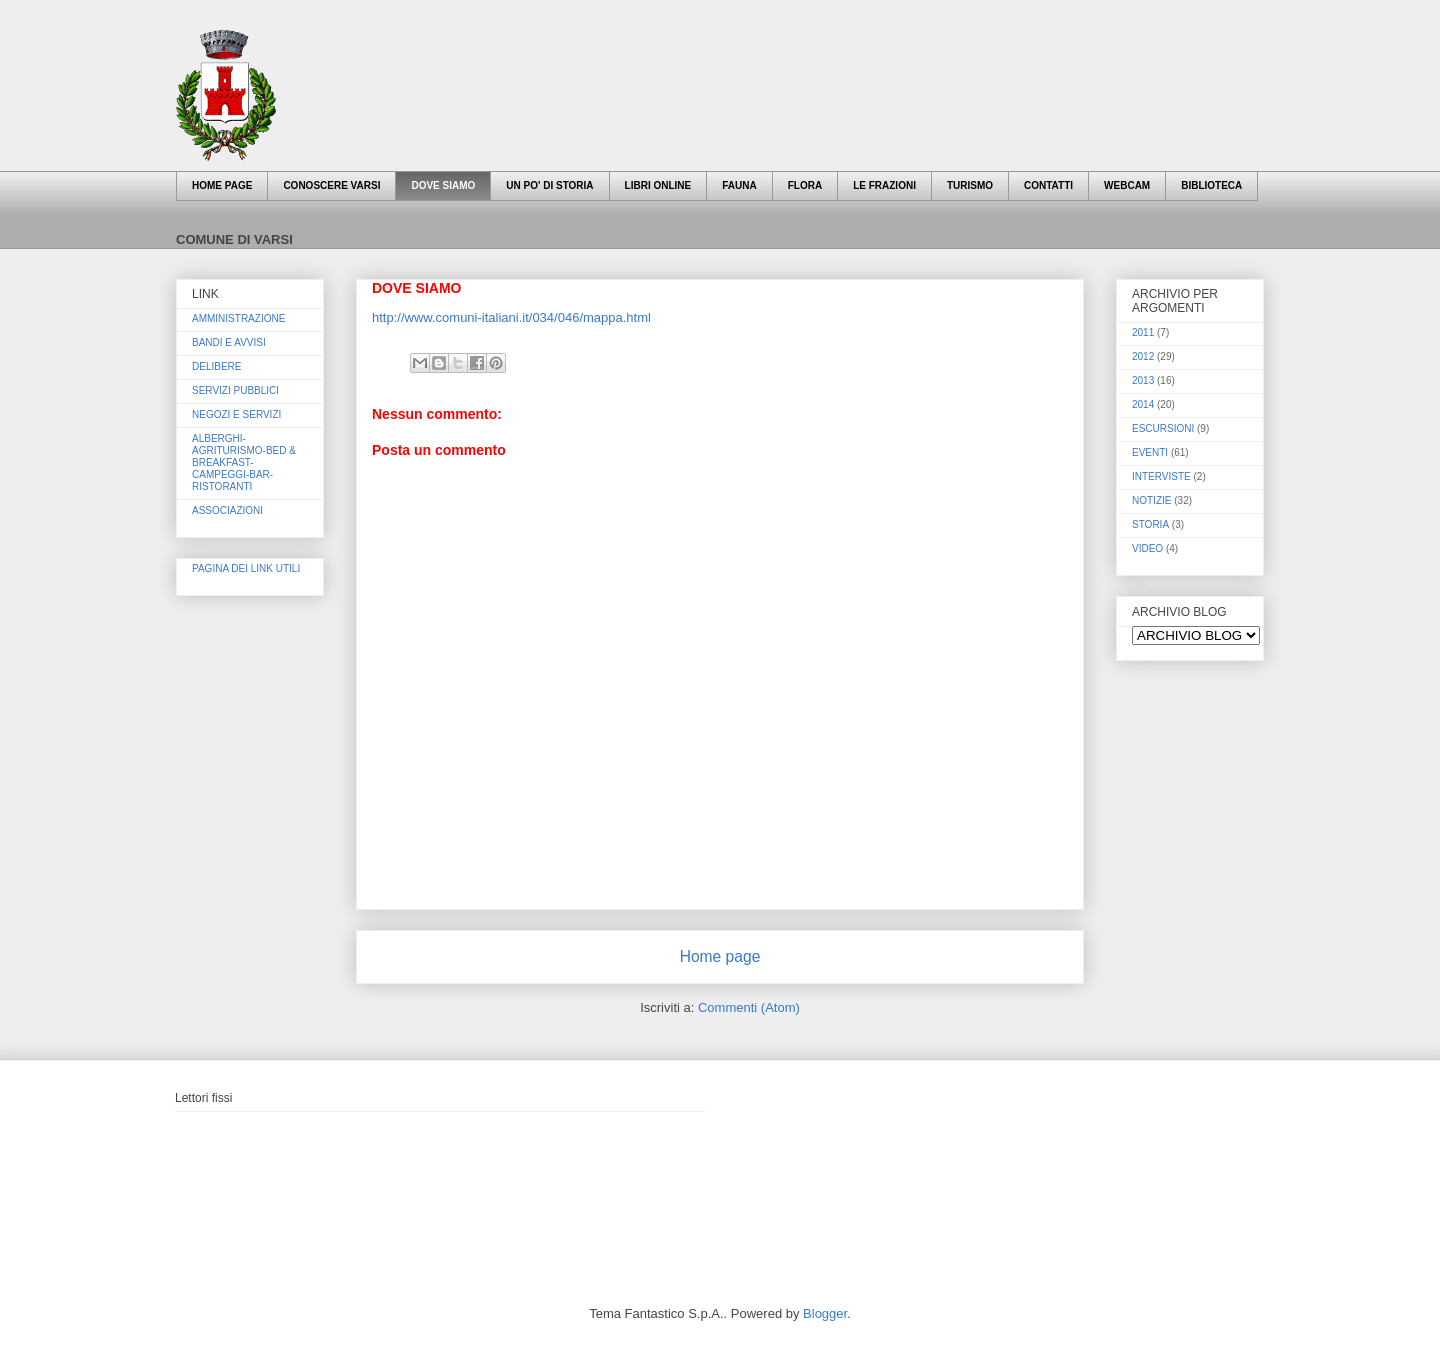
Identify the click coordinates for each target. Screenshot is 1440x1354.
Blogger (825, 1313)
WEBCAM (1127, 185)
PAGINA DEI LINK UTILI (246, 568)
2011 (1143, 332)
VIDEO (1147, 548)
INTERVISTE (1161, 476)
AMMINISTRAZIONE (238, 318)
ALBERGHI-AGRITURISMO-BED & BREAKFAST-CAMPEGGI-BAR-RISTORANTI (244, 462)
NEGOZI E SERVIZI (236, 414)
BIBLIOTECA (1211, 185)
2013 (1143, 380)
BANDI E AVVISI (229, 342)
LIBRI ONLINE (658, 185)
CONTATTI (1048, 185)
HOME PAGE (222, 185)
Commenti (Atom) (749, 1007)
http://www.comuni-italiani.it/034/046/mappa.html (511, 317)
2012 (1143, 356)
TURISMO (970, 185)
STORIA (1150, 524)
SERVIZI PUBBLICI (235, 390)
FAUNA (739, 185)
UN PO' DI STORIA (549, 185)
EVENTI (1150, 452)
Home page (720, 956)
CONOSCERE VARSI (331, 185)
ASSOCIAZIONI (227, 510)
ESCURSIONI (1163, 428)
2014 (1143, 404)
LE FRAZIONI (884, 185)
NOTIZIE (1151, 500)
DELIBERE (216, 366)
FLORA (805, 185)
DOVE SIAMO (443, 185)
